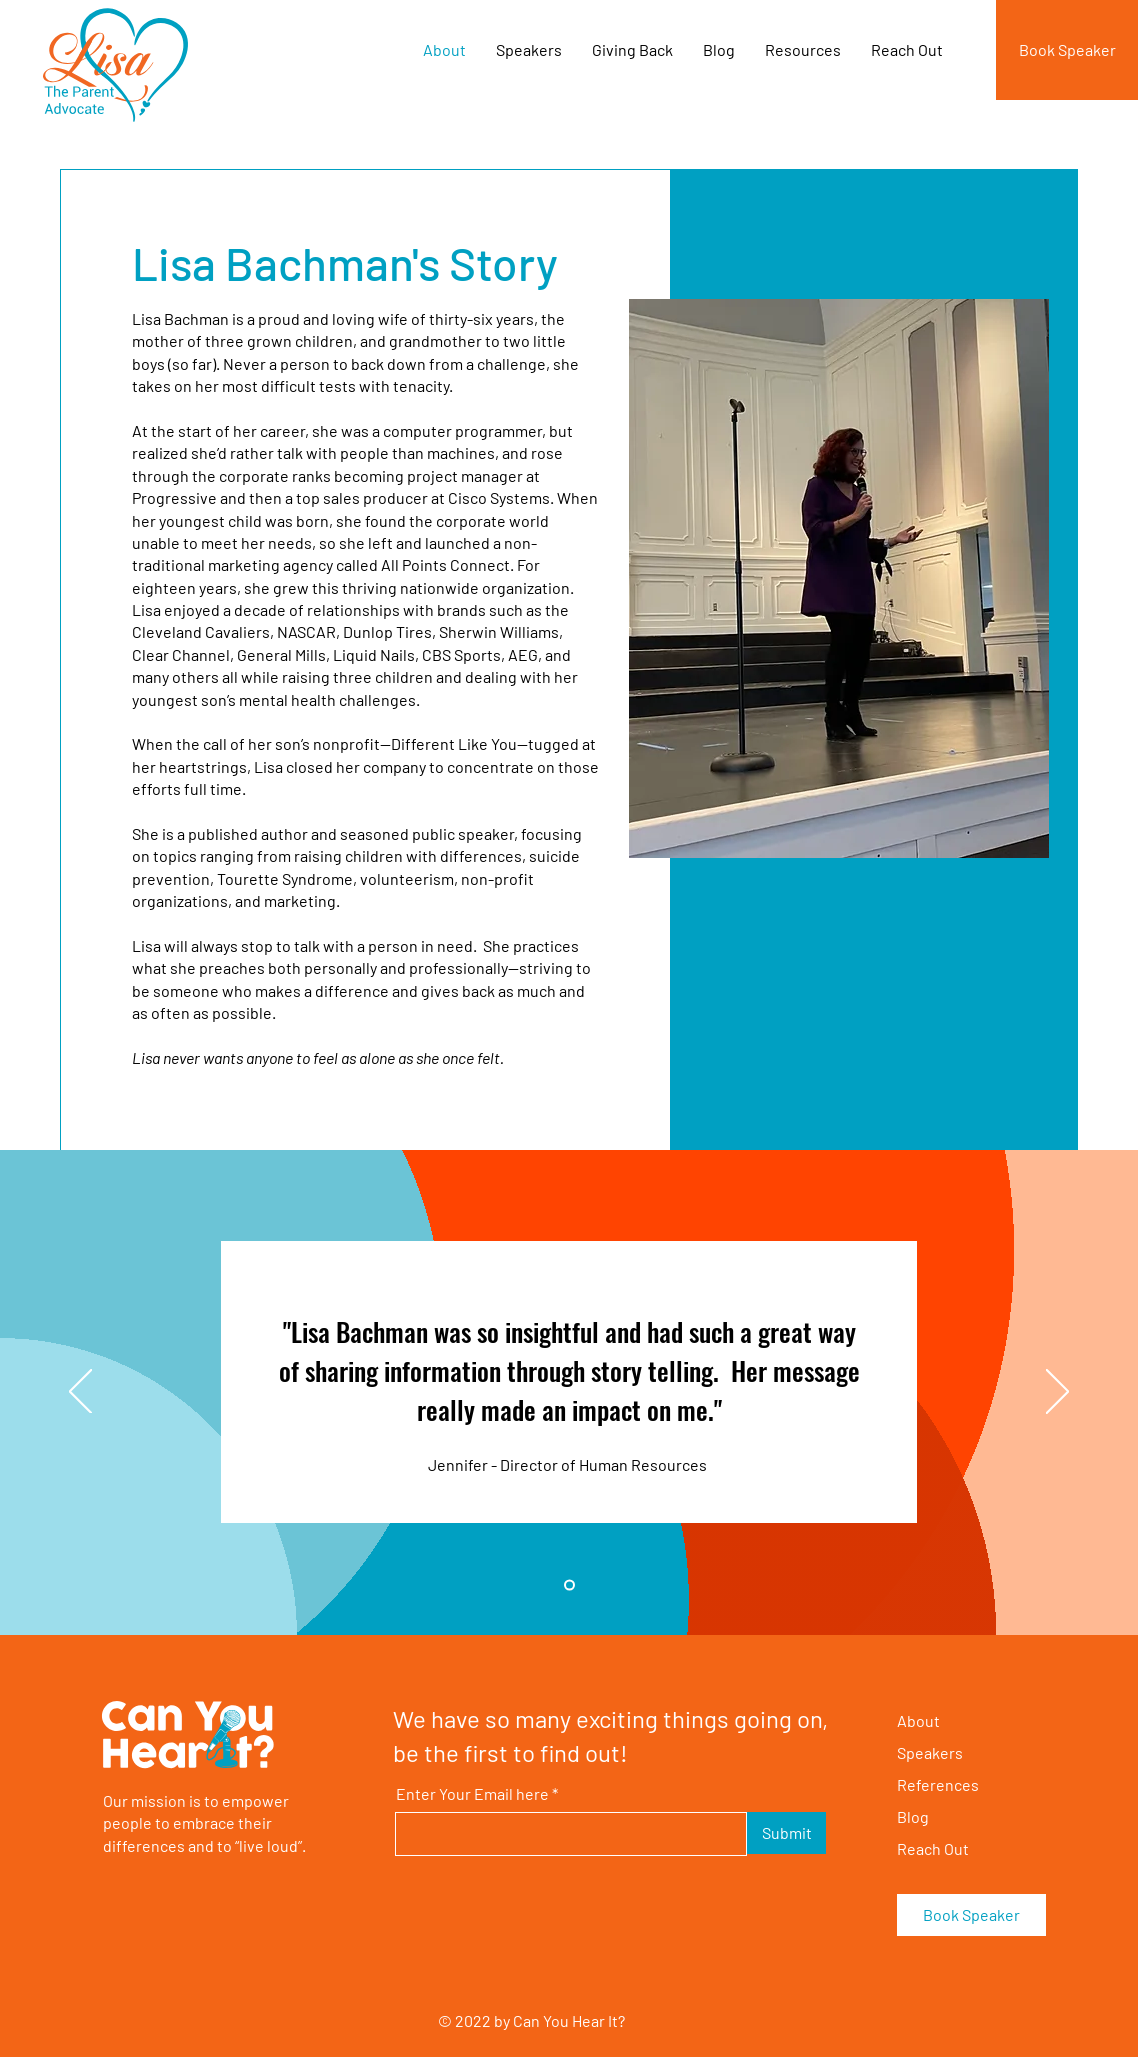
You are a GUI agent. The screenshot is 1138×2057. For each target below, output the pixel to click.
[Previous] (80, 1393)
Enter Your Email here (472, 1794)
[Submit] (786, 1833)
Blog (913, 1816)
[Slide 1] (569, 1585)
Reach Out (933, 1848)
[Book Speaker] (1067, 50)
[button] (632, 50)
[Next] (1057, 1393)
